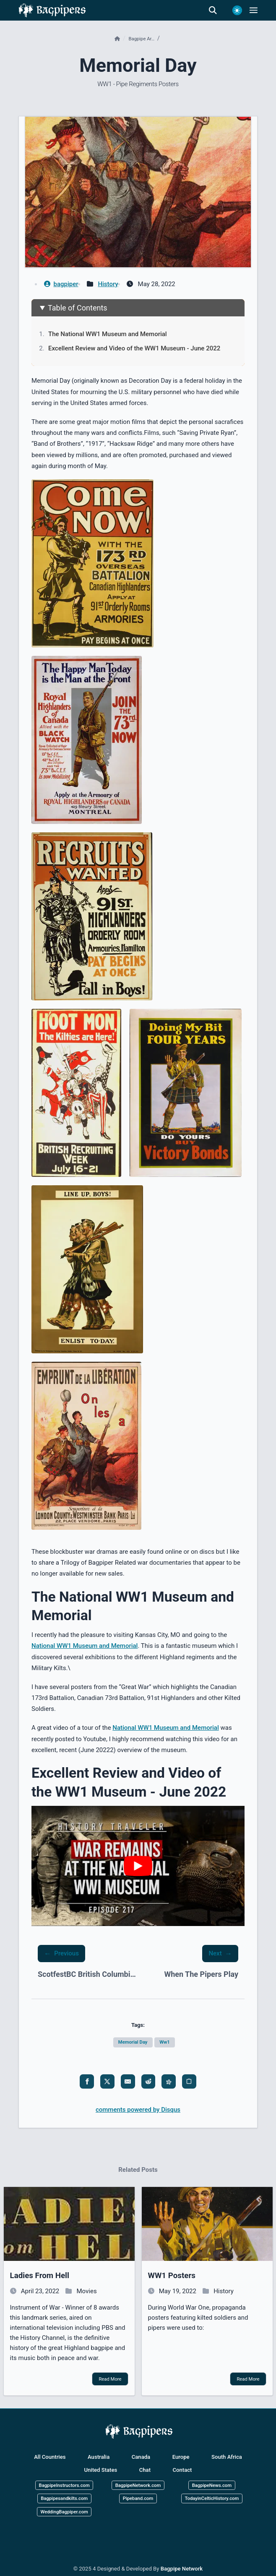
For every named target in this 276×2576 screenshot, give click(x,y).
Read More (110, 2379)
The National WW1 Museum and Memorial (107, 334)
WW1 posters (171, 2275)
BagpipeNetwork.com (138, 2485)
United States (100, 2470)
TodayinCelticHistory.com (212, 2498)
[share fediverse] (168, 2081)
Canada (141, 2457)
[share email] (128, 2081)
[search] (217, 10)
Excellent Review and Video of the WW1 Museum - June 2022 (134, 348)
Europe (181, 2457)
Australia (98, 2457)
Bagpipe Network (182, 2568)
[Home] (118, 39)
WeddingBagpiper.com (64, 2511)
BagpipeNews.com (212, 2485)
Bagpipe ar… (142, 39)
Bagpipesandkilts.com (64, 2498)
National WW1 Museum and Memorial (84, 1646)
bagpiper (61, 284)
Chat (145, 2470)
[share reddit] (148, 2081)
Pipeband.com (138, 2498)
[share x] (107, 2081)
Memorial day (133, 2042)
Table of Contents (77, 307)
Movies (87, 2291)
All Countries (49, 2457)
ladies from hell (40, 2275)
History (108, 284)
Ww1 (164, 2042)
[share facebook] (87, 2081)
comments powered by (138, 2109)
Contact (182, 2470)
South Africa (226, 2457)
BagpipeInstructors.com (64, 2485)
